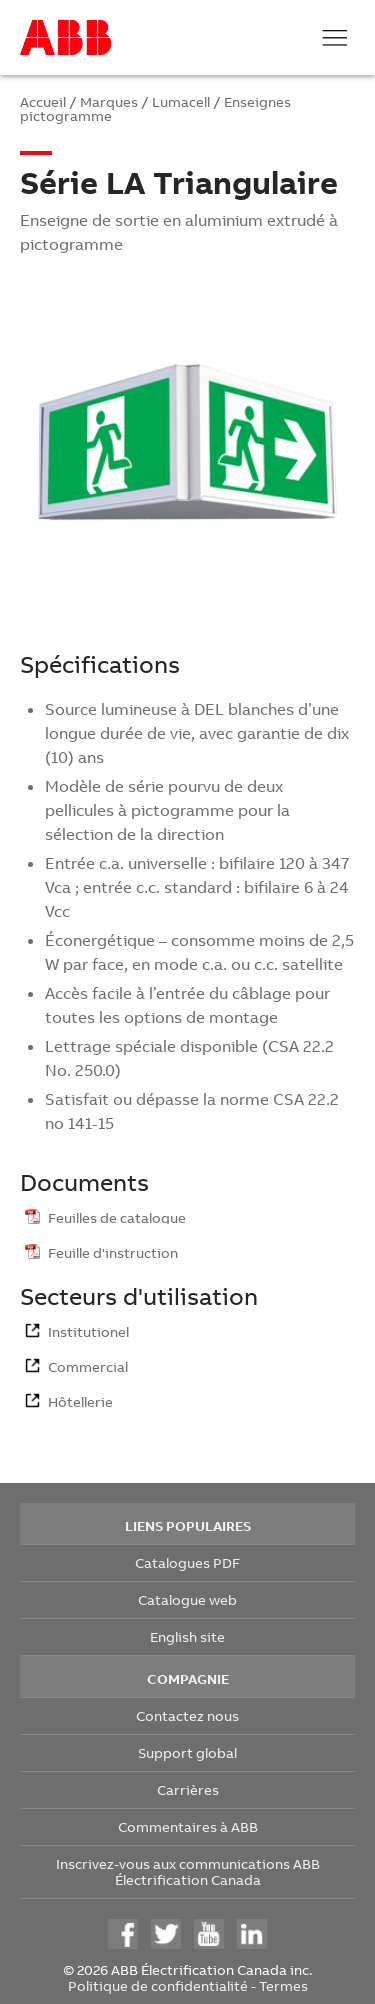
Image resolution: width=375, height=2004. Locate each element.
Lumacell (181, 101)
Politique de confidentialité (158, 1985)
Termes (283, 1985)
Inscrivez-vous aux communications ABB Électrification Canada (188, 1871)
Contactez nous (187, 1715)
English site (187, 1636)
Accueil (43, 101)
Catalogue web (187, 1599)
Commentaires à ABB (188, 1826)
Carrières (188, 1789)
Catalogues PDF (187, 1562)
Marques (109, 101)
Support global (187, 1752)
